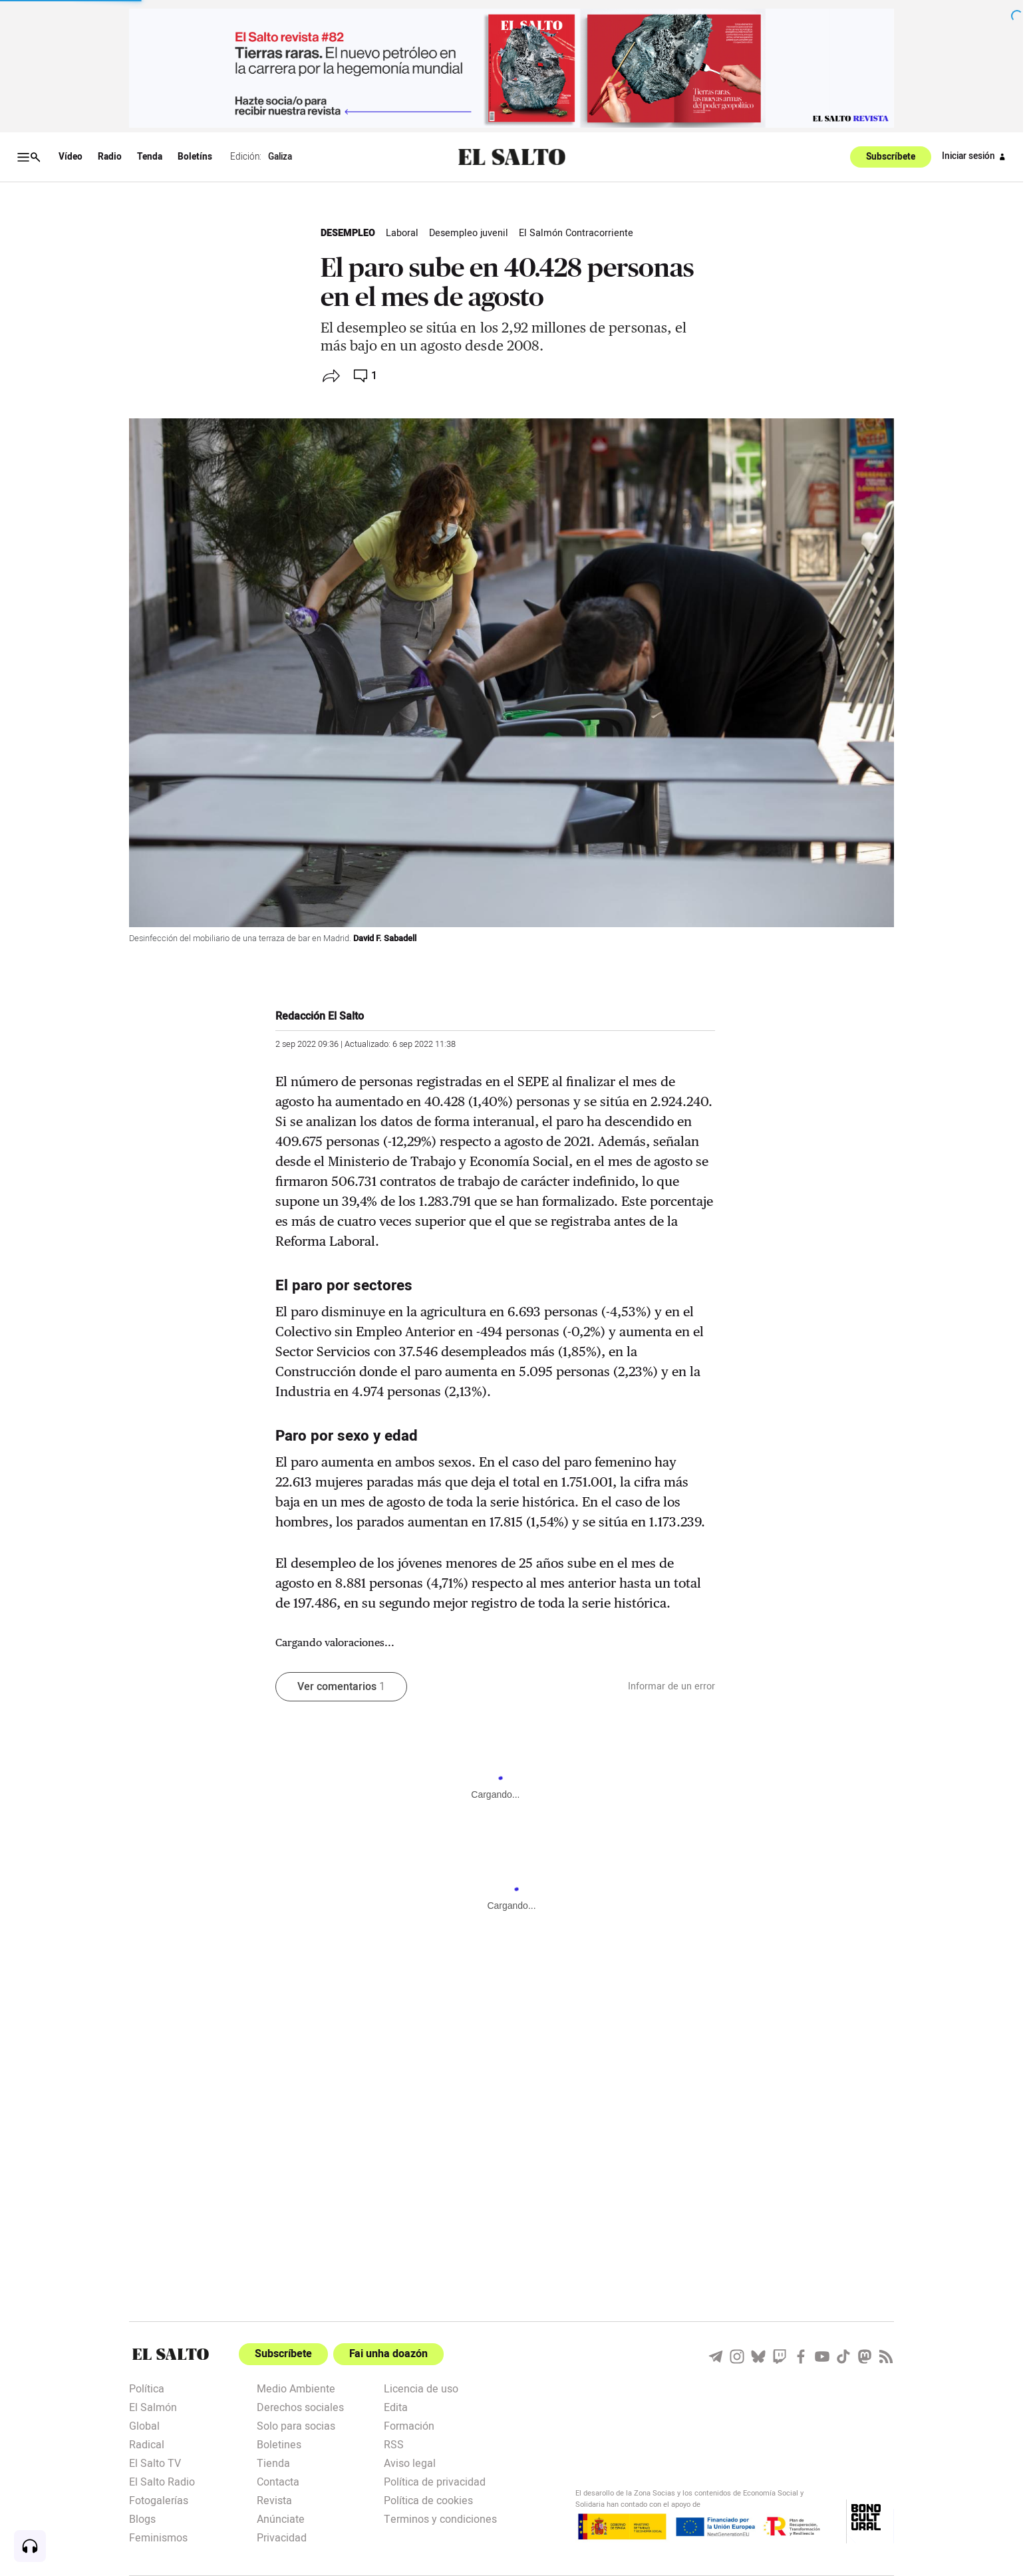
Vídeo (70, 157)
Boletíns (195, 157)
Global (144, 2425)
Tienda (273, 2462)
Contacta (278, 2481)
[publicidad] (511, 68)
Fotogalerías (158, 2499)
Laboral (402, 233)
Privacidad (282, 2536)
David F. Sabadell (384, 938)
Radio (110, 157)
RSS (394, 2443)
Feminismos (158, 2536)
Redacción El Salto (319, 1016)
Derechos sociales (300, 2406)
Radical (146, 2443)
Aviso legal (410, 2462)
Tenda (149, 157)
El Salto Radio (162, 2481)
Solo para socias (296, 2425)
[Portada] (170, 2354)
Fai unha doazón (388, 2354)
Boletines (279, 2443)
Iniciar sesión (976, 157)
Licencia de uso (421, 2387)
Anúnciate (281, 2518)
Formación (409, 2425)
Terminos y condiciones (440, 2518)
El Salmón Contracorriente (576, 233)
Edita (396, 2406)
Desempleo (348, 233)
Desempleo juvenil (468, 233)
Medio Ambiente (296, 2387)
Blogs (142, 2518)
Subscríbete (890, 157)
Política (146, 2387)
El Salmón (153, 2406)
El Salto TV (155, 2462)
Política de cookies (428, 2499)
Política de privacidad (435, 2481)
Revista (274, 2499)
